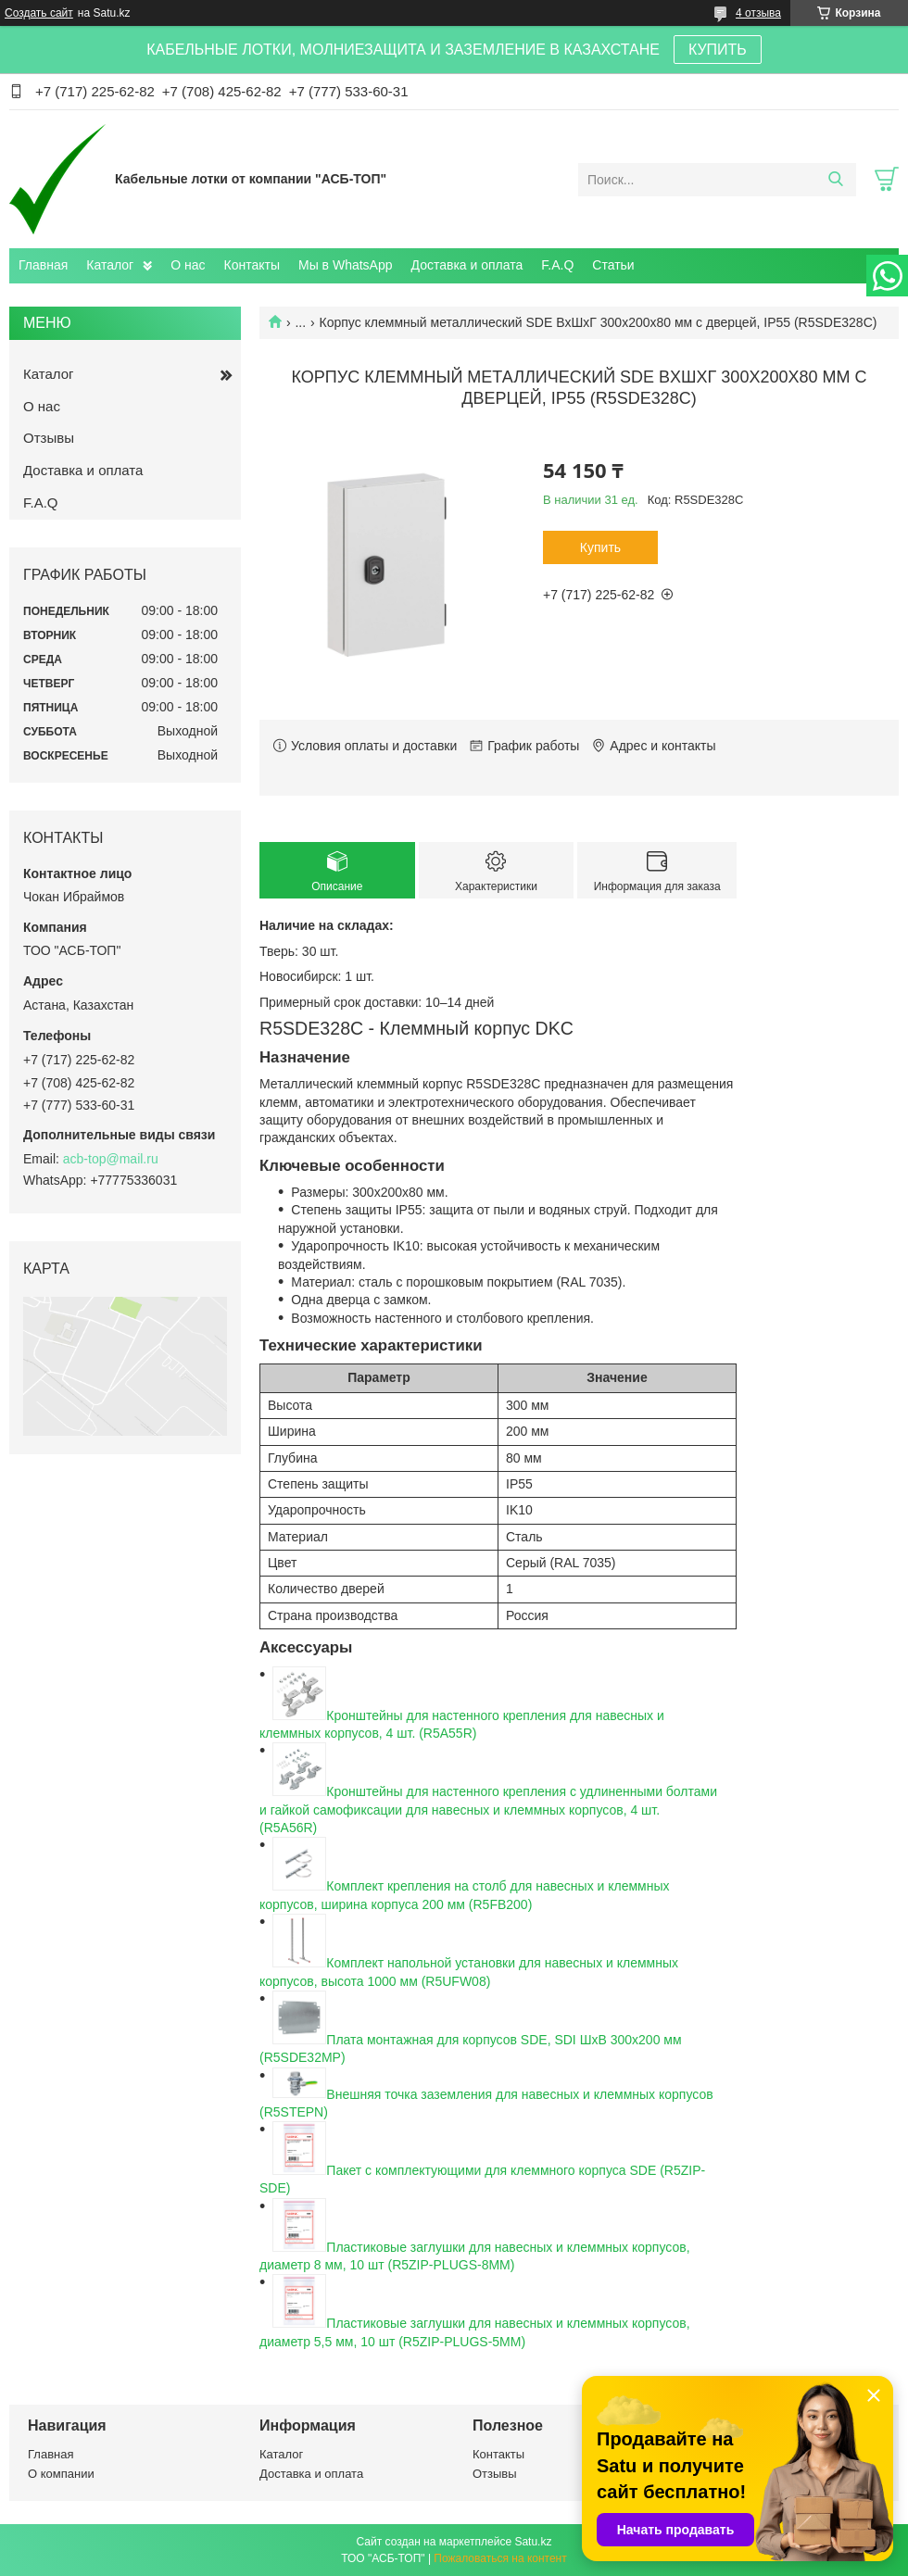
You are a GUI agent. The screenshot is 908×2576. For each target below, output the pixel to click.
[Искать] (835, 179)
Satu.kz (532, 2541)
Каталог (109, 265)
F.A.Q (557, 265)
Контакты (252, 265)
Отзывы (48, 438)
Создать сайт (39, 12)
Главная (43, 265)
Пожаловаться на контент (500, 2558)
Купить (600, 547)
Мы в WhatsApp (345, 265)
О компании (61, 2474)
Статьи (613, 265)
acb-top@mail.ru (110, 1158)
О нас (187, 265)
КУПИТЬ (717, 49)
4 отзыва (758, 12)
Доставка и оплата (467, 265)
